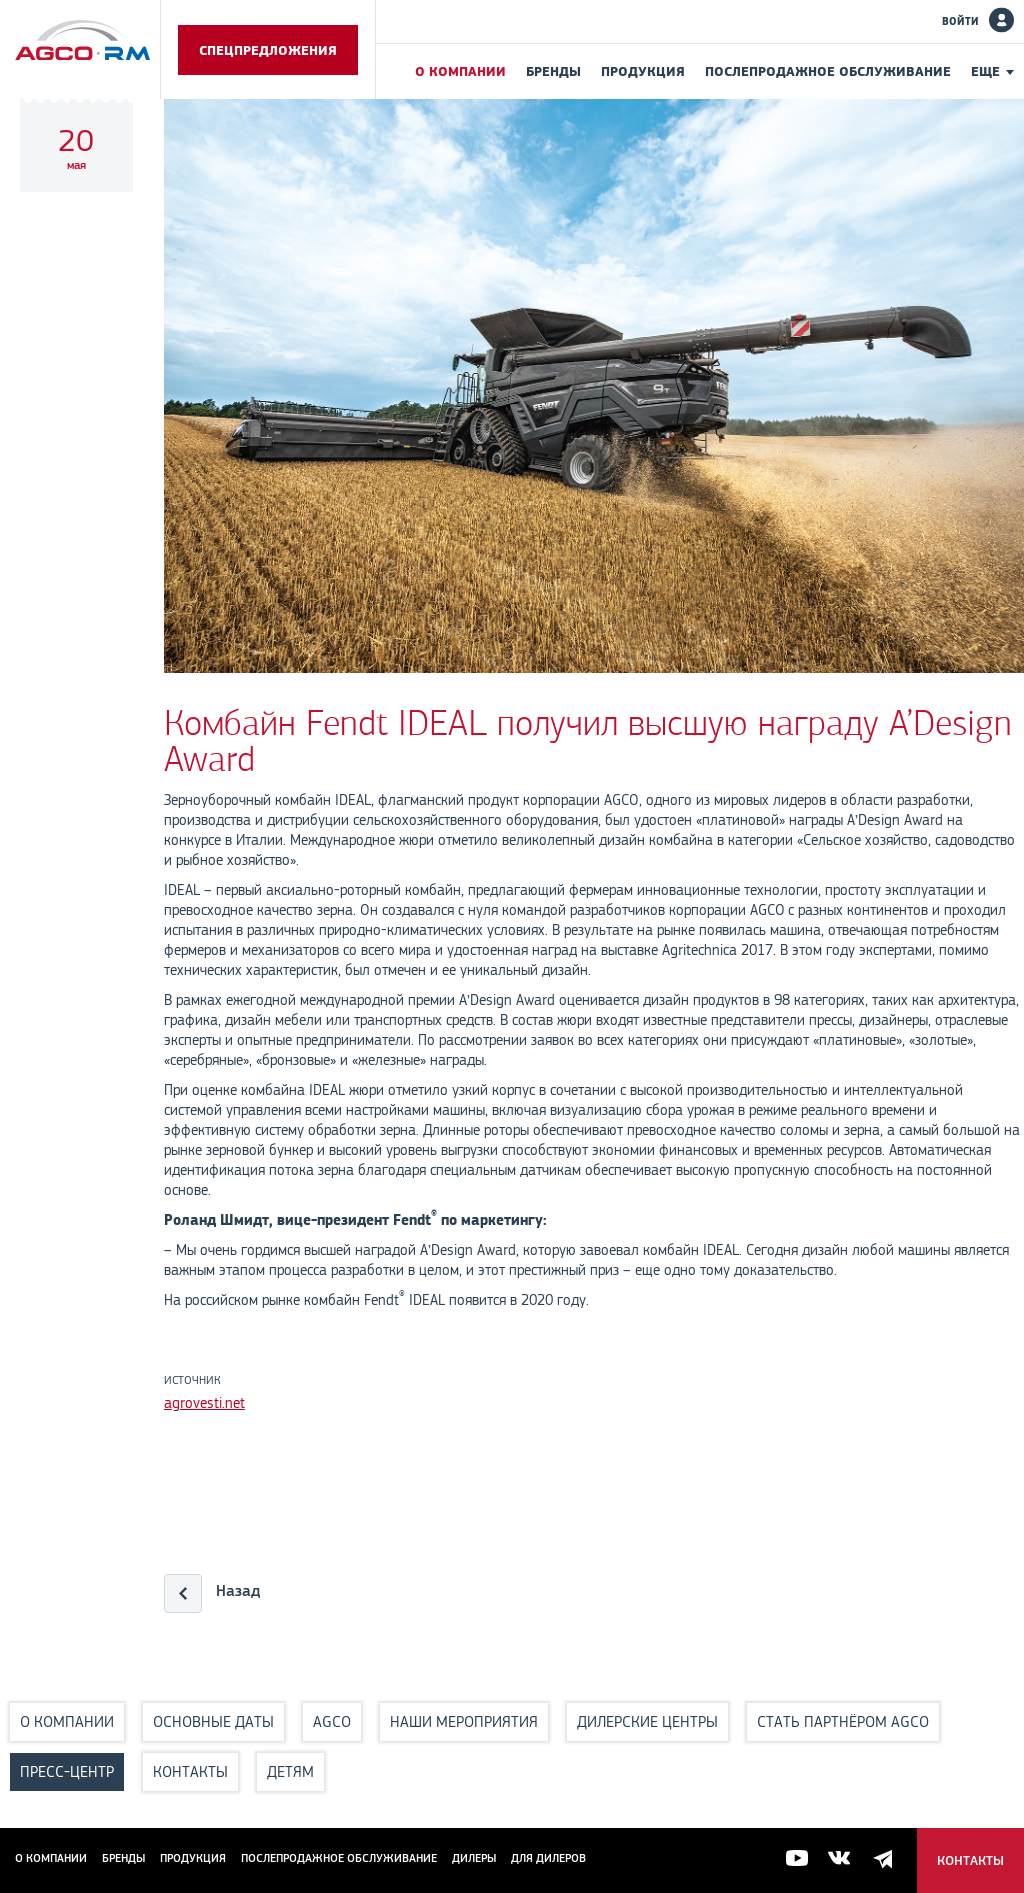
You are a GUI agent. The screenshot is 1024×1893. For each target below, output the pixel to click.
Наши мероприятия (464, 1721)
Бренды (553, 71)
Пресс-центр (67, 1771)
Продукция (643, 71)
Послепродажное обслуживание (828, 71)
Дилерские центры (647, 1721)
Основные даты (213, 1721)
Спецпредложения (268, 50)
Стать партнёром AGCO (843, 1721)
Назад (238, 1590)
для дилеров (548, 1858)
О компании (460, 71)
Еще (985, 71)
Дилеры (474, 1858)
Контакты (190, 1771)
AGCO (332, 1721)
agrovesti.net (204, 1403)
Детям (290, 1771)
